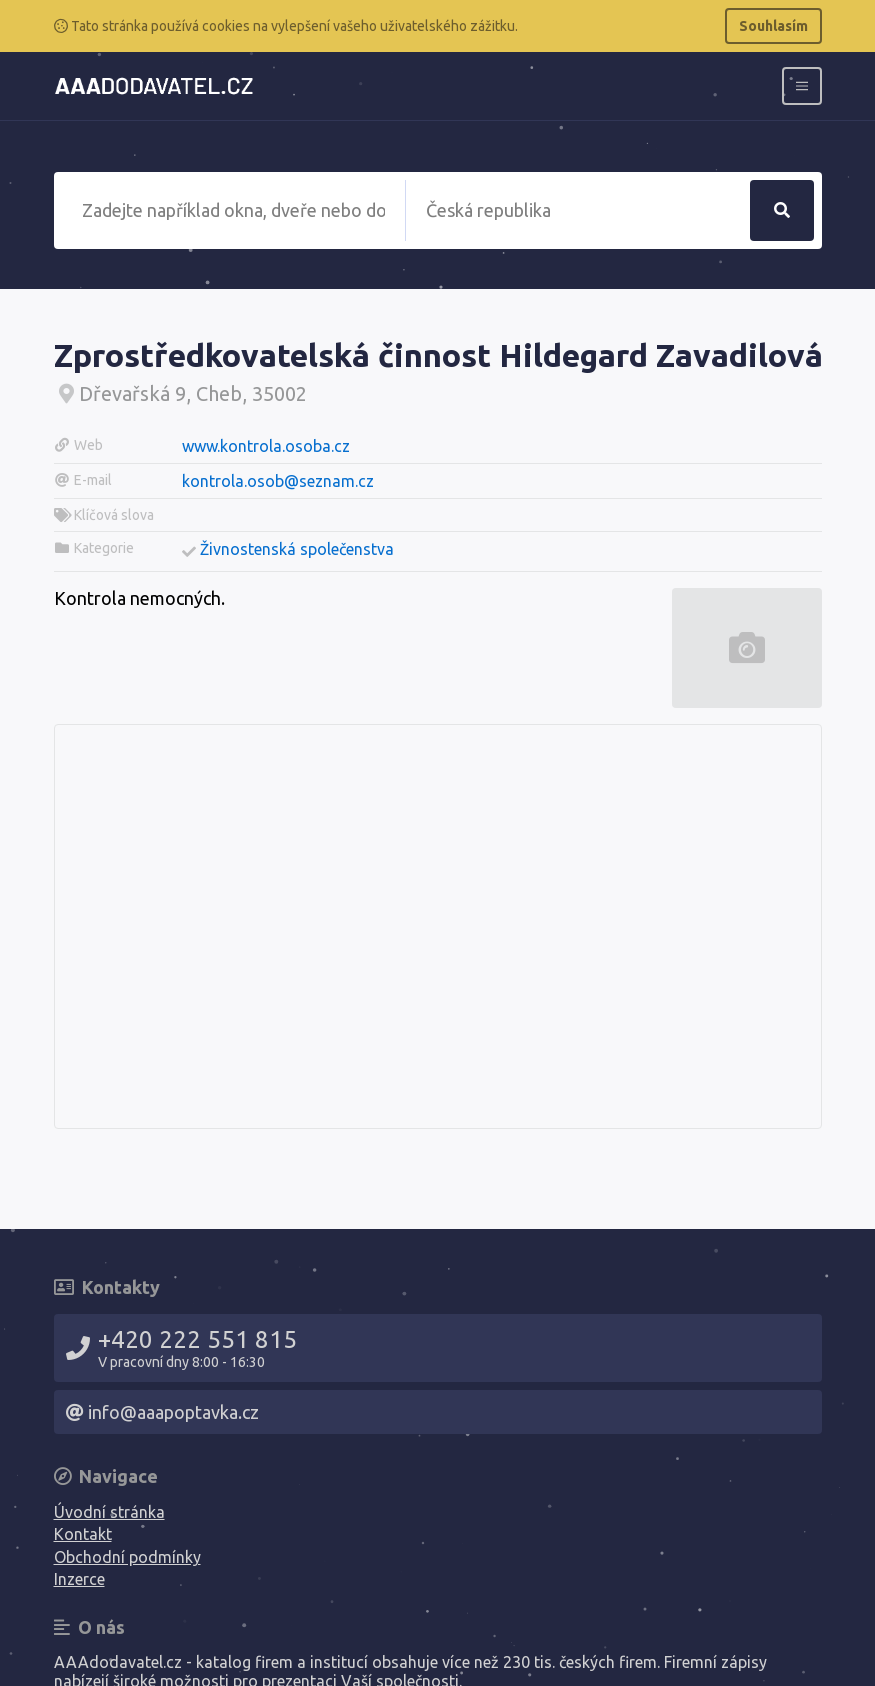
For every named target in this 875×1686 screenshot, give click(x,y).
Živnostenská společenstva (297, 549)
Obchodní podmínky (127, 1557)
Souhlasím (773, 26)
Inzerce (79, 1579)
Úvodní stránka (109, 1512)
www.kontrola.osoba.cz (266, 446)
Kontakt (83, 1534)
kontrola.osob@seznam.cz (278, 481)
